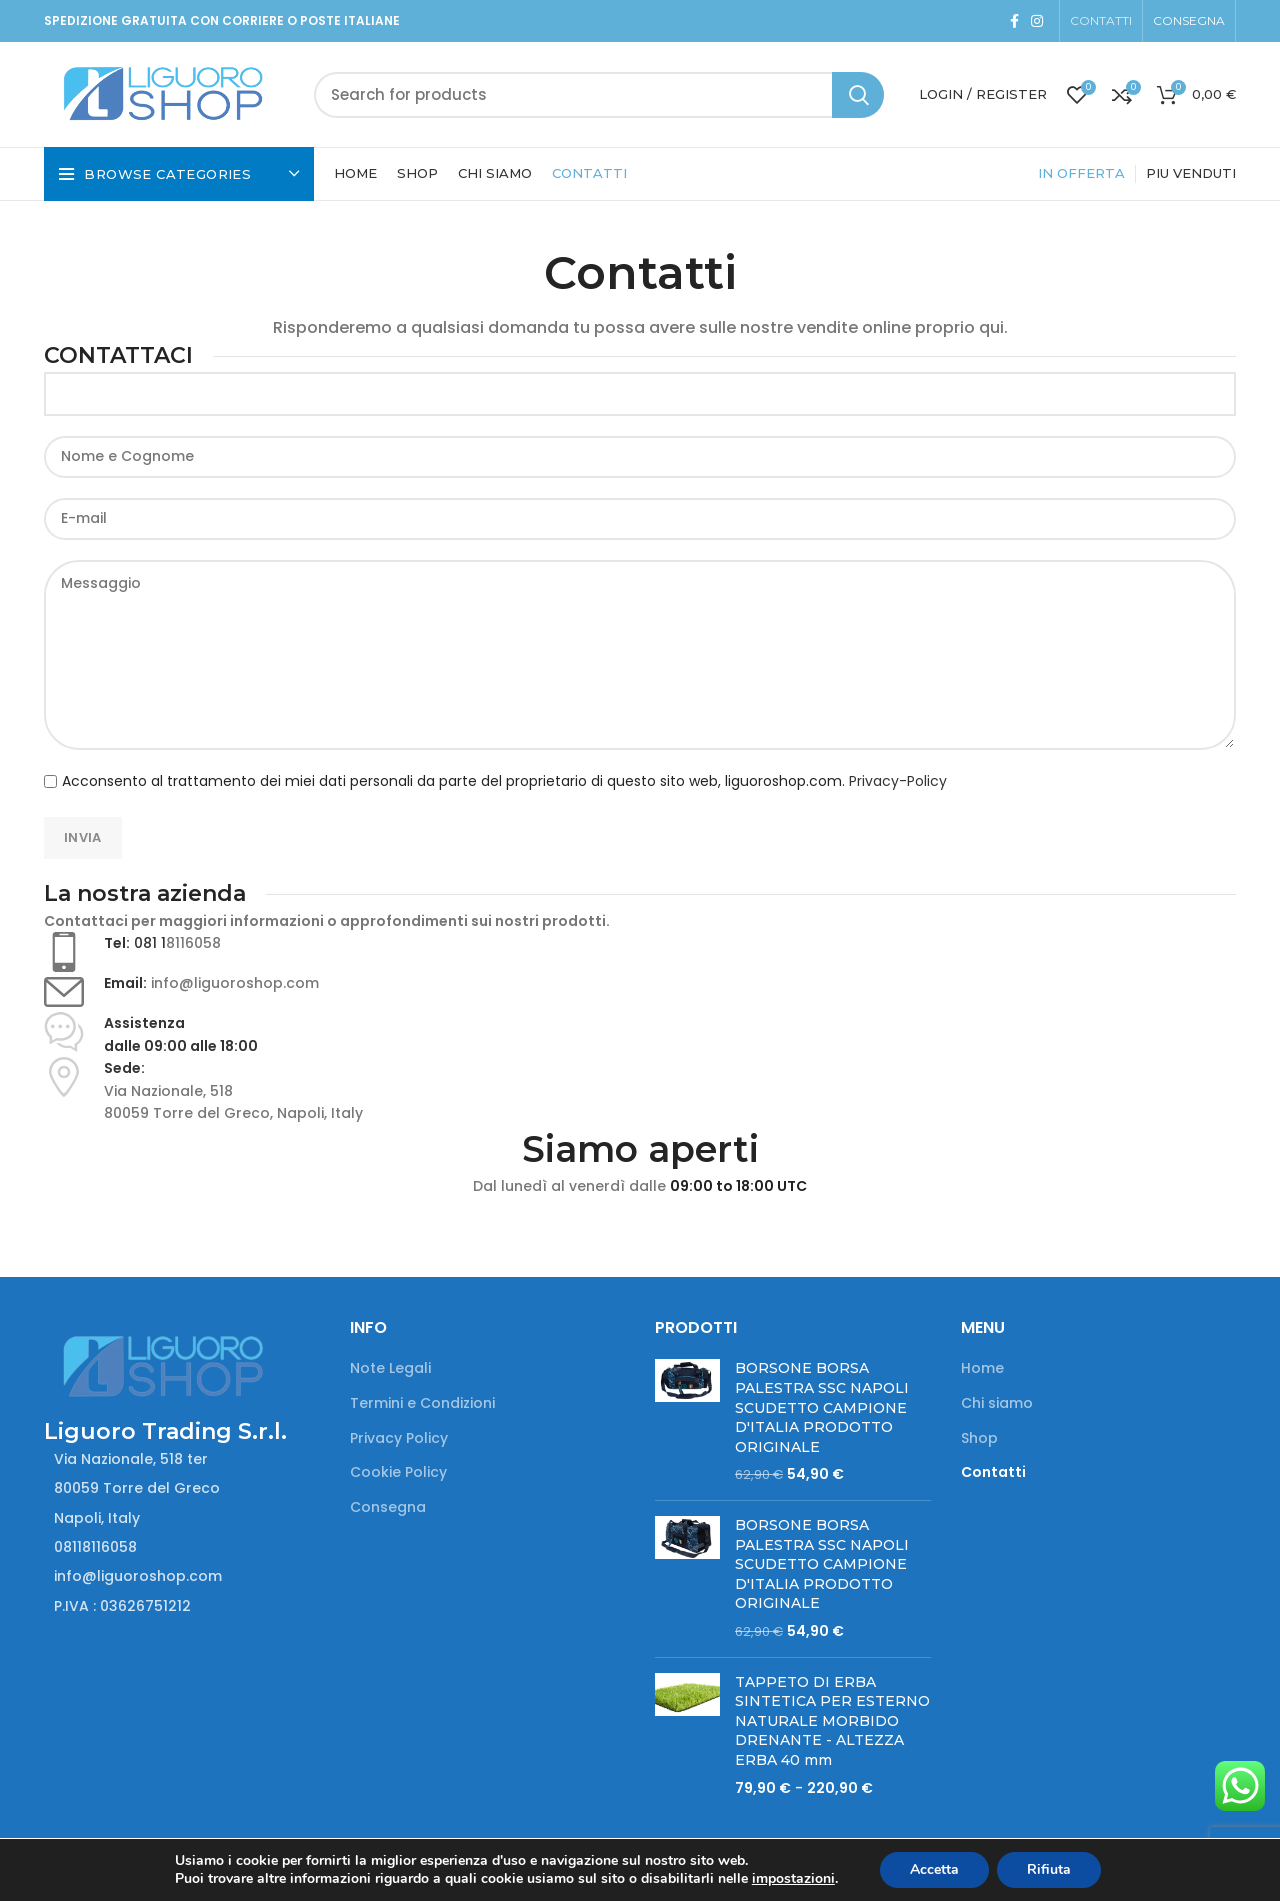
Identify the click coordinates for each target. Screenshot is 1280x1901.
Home (982, 1368)
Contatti (993, 1472)
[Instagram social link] (1037, 21)
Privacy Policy (399, 1438)
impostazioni (793, 1879)
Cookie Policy (398, 1472)
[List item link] (182, 1547)
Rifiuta (1049, 1869)
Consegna (388, 1507)
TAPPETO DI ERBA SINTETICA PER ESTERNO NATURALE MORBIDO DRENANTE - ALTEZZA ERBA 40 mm (832, 1721)
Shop (979, 1438)
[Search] (599, 95)
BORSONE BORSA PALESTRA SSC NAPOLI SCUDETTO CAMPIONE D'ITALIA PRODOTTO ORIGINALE (822, 1407)
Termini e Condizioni (422, 1403)
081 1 (150, 943)
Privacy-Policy (898, 781)
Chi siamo (997, 1403)
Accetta (934, 1869)
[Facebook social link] (1014, 21)
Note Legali (390, 1368)
